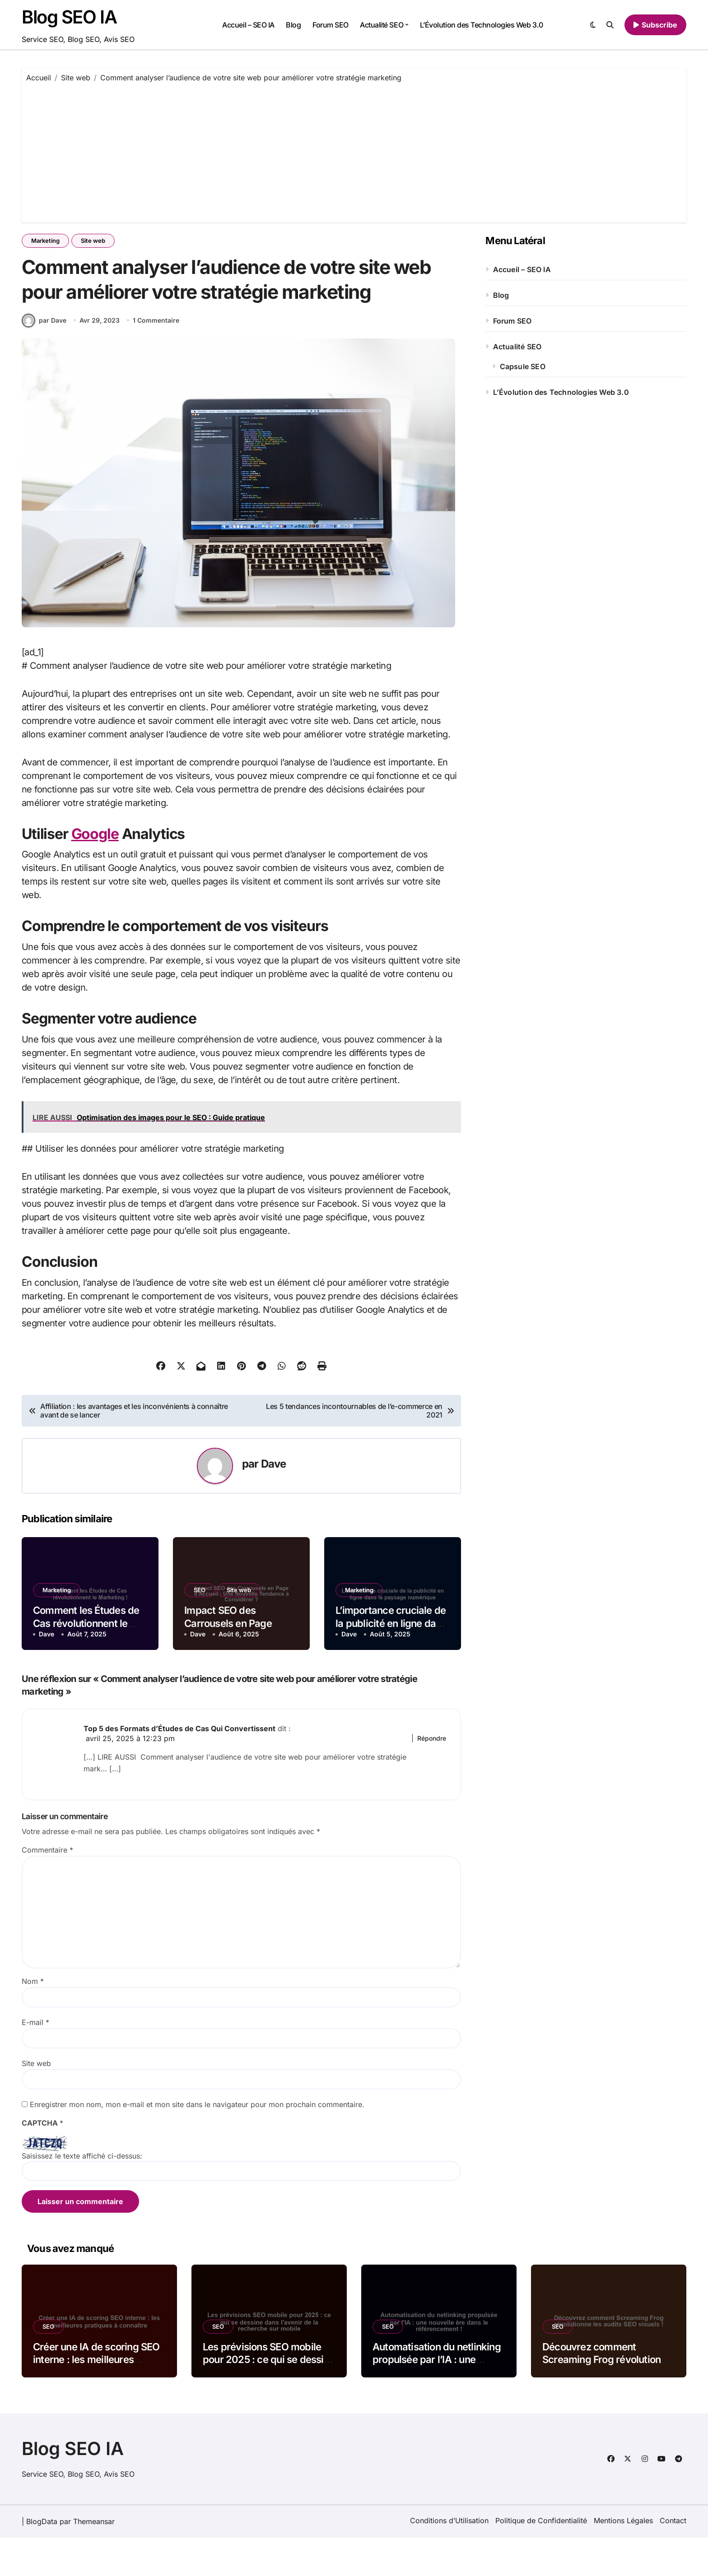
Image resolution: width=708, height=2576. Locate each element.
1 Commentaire (156, 358)
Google (95, 871)
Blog (293, 24)
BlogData (41, 2559)
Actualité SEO (384, 24)
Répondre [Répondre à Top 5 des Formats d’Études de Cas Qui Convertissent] (431, 1776)
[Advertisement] (354, 150)
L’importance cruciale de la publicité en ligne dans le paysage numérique (390, 1661)
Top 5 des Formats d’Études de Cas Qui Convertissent (179, 1766)
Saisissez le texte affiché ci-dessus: (82, 2193)
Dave (273, 1502)
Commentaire (47, 1888)
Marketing (45, 240)
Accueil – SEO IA (248, 24)
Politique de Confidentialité (541, 2558)
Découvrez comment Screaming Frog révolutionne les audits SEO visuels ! (607, 2397)
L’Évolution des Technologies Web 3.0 (481, 24)
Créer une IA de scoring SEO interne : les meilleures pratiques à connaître (96, 2397)
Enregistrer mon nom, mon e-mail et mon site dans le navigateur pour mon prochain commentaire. (197, 2142)
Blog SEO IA (69, 17)
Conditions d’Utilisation (449, 2558)
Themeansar (94, 2559)
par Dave (44, 358)
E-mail (35, 2060)
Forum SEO (330, 24)
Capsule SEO (522, 366)
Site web (93, 240)
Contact (673, 2558)
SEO (199, 1628)
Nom (33, 2019)
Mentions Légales (623, 2558)
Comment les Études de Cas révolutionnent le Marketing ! (86, 1661)
